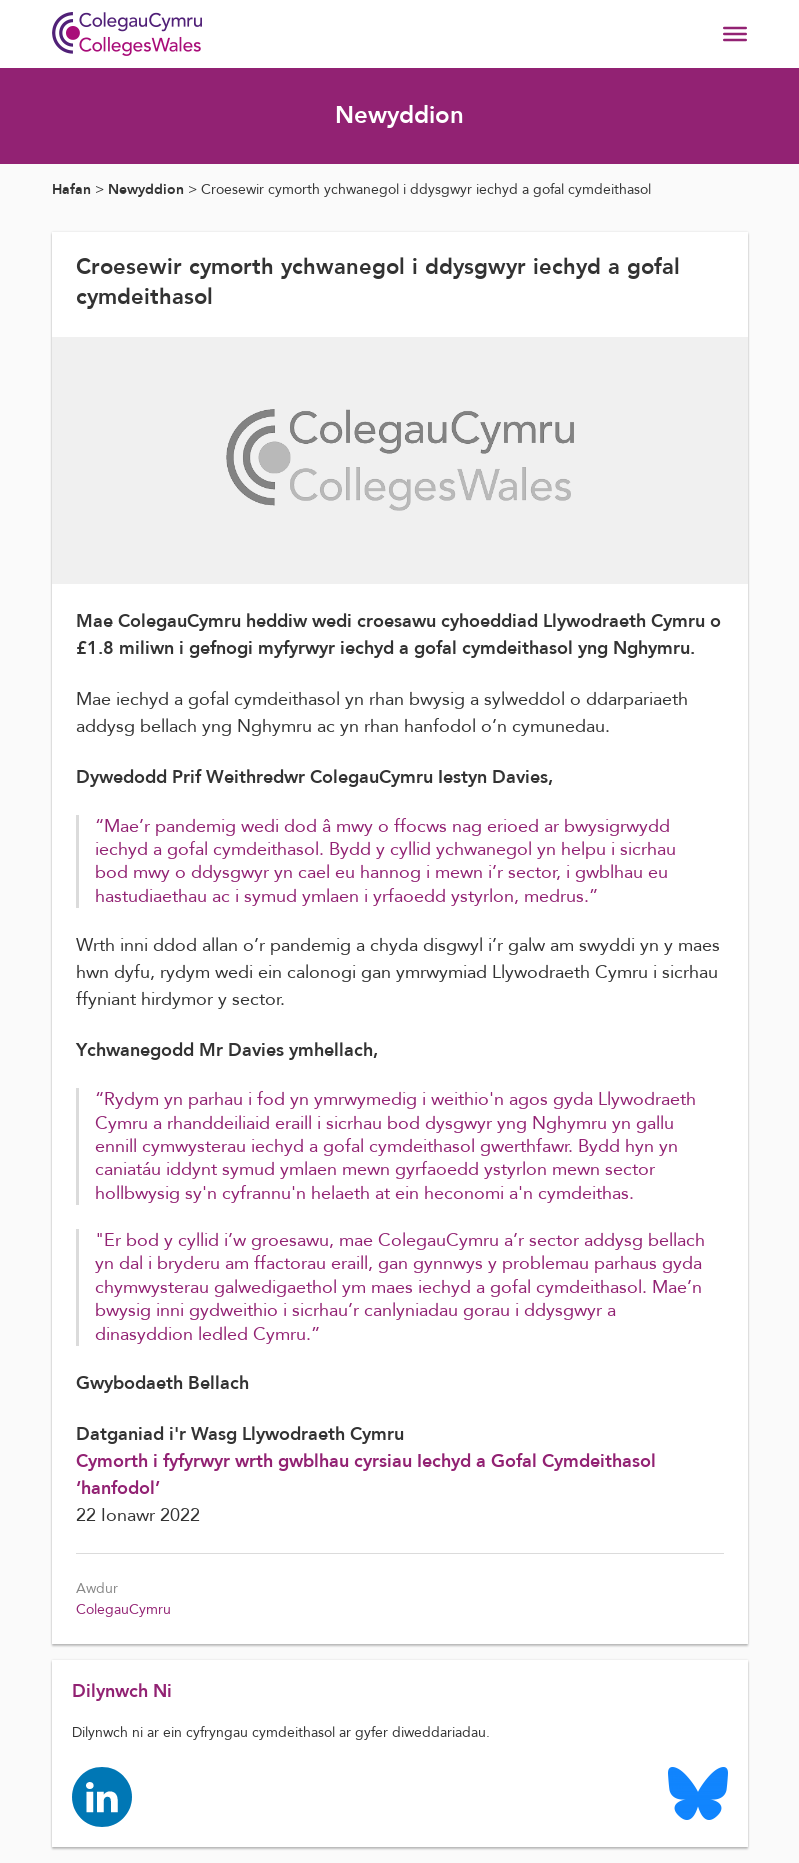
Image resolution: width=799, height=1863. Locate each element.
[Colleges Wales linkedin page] (102, 1795)
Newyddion (146, 189)
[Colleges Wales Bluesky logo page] (698, 1792)
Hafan (71, 189)
